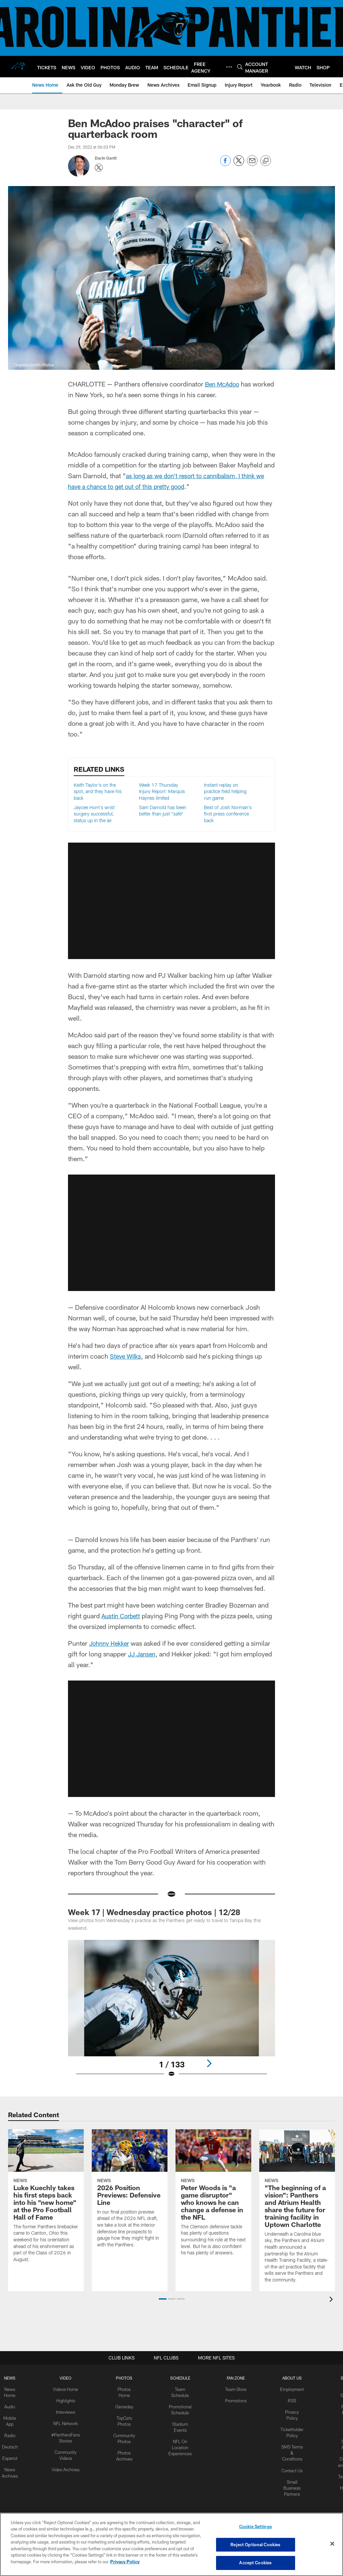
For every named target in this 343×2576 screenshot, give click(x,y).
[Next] (209, 2063)
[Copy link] (265, 161)
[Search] (240, 66)
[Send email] (252, 164)
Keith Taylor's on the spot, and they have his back (98, 791)
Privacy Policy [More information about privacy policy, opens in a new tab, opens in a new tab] (125, 2562)
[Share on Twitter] (238, 164)
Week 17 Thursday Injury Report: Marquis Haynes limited (162, 791)
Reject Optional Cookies (255, 2545)
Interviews (66, 2410)
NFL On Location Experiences (179, 2444)
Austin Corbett (122, 1616)
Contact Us (290, 2466)
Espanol (11, 2455)
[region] (171, 2544)
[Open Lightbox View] (171, 2013)
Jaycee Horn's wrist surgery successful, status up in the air (94, 813)
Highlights (66, 2399)
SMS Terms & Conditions (290, 2449)
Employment (290, 2389)
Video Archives (65, 2466)
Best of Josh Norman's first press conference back (228, 813)
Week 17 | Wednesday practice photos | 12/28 (154, 1912)
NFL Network (66, 2421)
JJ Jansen (143, 1654)
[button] (162, 2299)
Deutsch (11, 2443)
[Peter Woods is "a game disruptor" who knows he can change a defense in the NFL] (213, 2196)
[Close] (332, 2544)
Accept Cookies (255, 2562)
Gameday (123, 2405)
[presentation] (332, 2300)
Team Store (234, 2389)
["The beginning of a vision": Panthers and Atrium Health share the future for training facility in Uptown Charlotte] (297, 2210)
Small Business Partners (290, 2483)
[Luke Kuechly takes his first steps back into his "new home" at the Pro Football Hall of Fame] (46, 2199)
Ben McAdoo (224, 384)
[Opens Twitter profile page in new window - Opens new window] (99, 168)
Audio (11, 2405)
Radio (11, 2433)
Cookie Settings (255, 2527)
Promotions (234, 2399)
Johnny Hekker (111, 1643)
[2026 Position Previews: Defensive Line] (129, 2192)
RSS (290, 2399)
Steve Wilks (127, 1356)
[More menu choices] (229, 67)
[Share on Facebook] (225, 164)
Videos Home (66, 2389)
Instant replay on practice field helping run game (225, 791)
